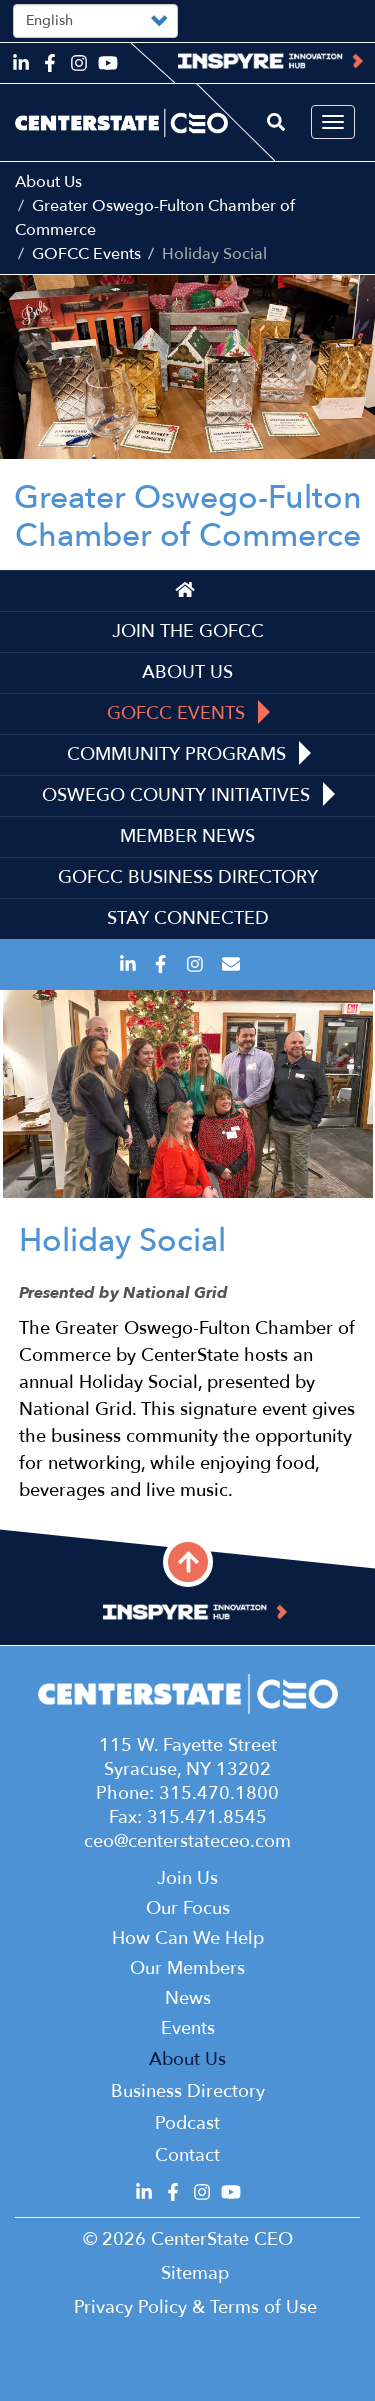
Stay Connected (188, 918)
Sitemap (195, 2273)
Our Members (187, 1968)
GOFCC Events (86, 254)
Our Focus (188, 1908)
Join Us (187, 1878)
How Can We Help (188, 1938)
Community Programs (189, 754)
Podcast (187, 2123)
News (188, 1998)
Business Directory (188, 2091)
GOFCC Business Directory (188, 877)
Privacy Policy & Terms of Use (195, 2307)
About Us (48, 182)
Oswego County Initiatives (188, 795)
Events (188, 2028)
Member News (187, 836)
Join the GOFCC (188, 631)
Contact (187, 2155)
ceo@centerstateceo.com (187, 1841)
